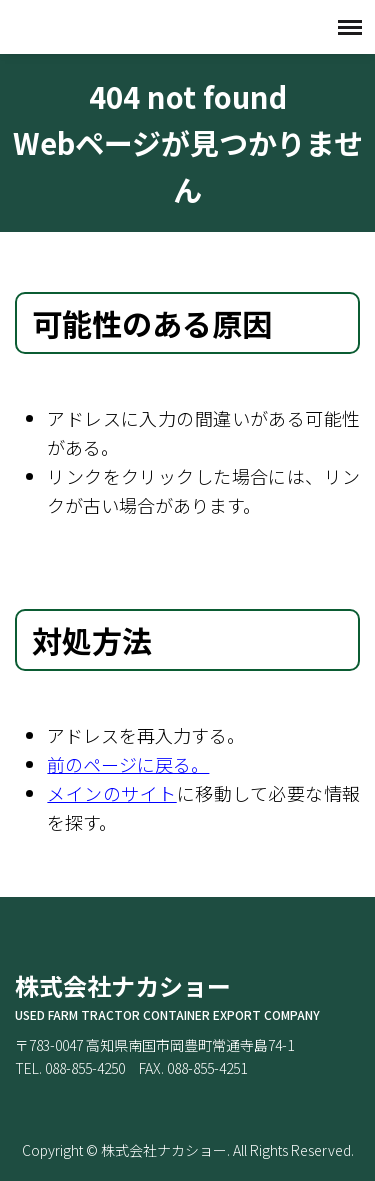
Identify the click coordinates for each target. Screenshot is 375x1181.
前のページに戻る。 (128, 764)
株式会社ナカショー (115, 26)
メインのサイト (111, 793)
